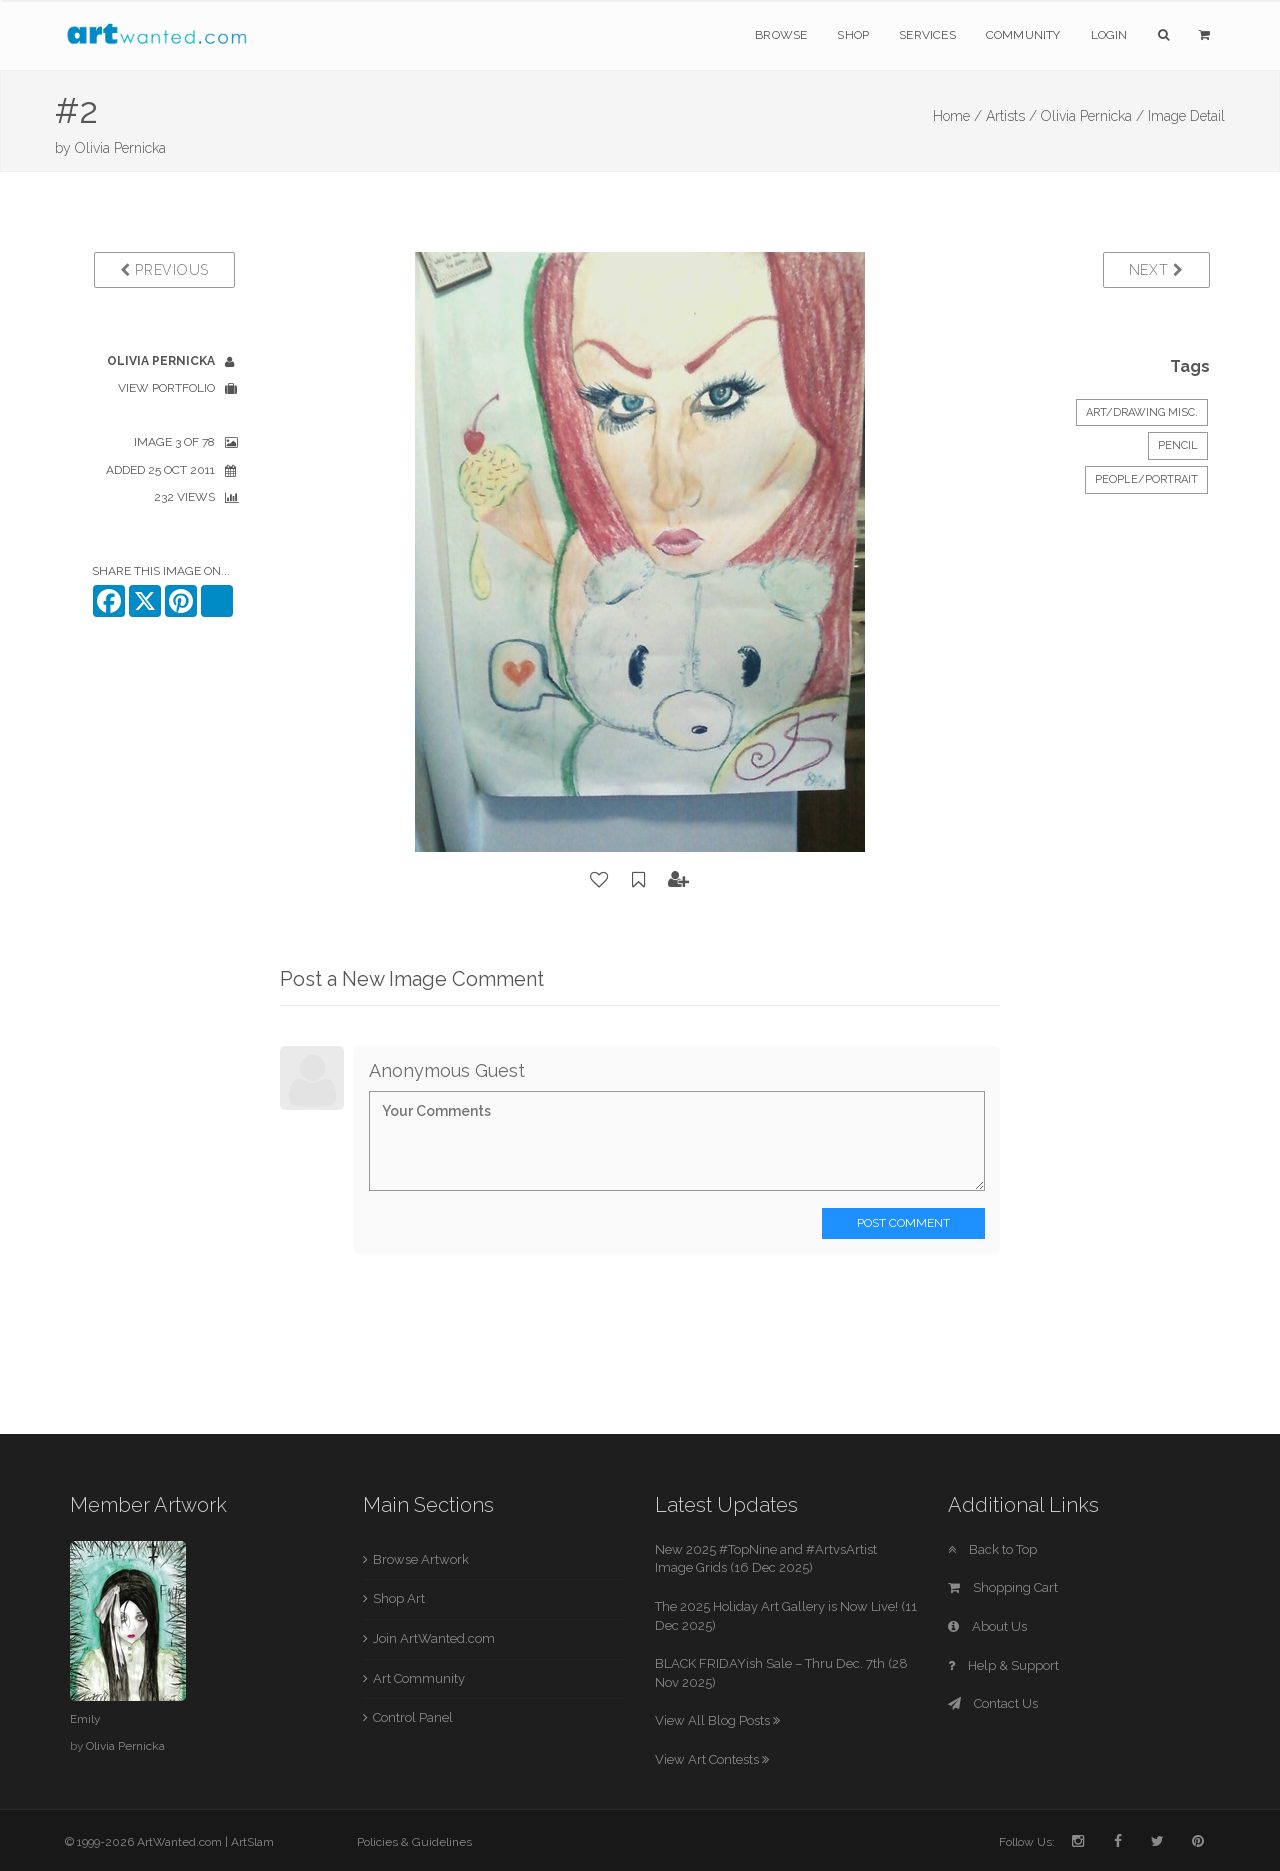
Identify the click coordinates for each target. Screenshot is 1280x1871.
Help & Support (1003, 1665)
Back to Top (992, 1549)
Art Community (419, 1678)
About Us (987, 1626)
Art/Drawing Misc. (1142, 412)
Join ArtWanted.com (434, 1638)
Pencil (1178, 445)
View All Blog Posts (717, 1720)
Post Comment (903, 1223)
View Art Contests (712, 1759)
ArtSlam (252, 1842)
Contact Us (993, 1703)
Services (927, 35)
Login (1109, 35)
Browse (781, 35)
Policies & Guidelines (414, 1842)
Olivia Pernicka (120, 148)
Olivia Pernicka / (1092, 116)
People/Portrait (1146, 479)
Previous (164, 270)
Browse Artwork (421, 1559)
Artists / (1011, 116)
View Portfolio (166, 388)
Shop (853, 35)
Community (1023, 35)
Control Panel (413, 1717)
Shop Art (399, 1598)
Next (1156, 270)
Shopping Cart (1003, 1587)
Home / (957, 116)
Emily (85, 1719)
